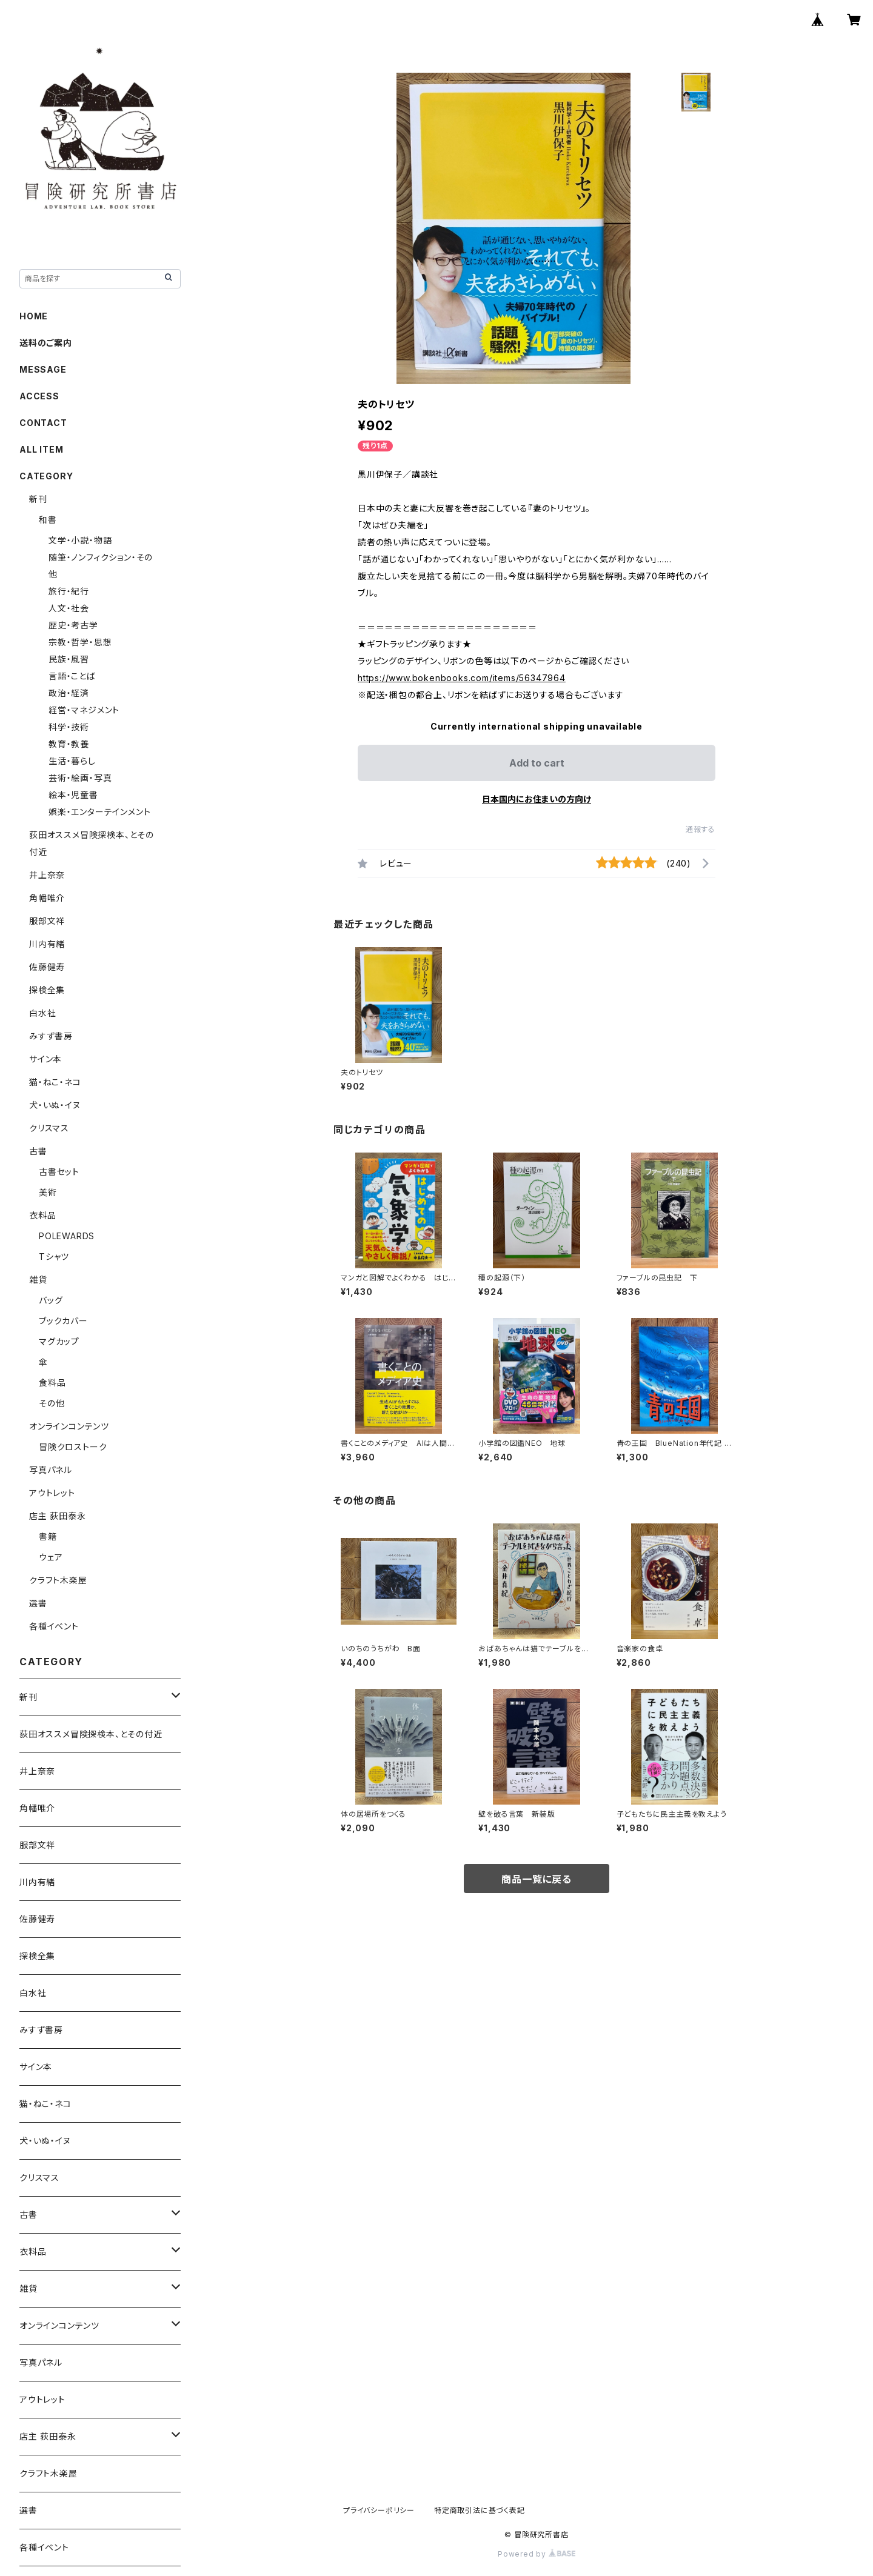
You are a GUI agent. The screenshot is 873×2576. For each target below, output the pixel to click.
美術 (48, 1192)
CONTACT (43, 423)
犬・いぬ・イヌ (55, 1105)
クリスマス (49, 1128)
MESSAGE (43, 369)
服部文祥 (47, 921)
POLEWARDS (67, 1236)
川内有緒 (47, 944)
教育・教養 (68, 744)
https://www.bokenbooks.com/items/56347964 (462, 678)
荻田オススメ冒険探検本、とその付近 (90, 1734)
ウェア (50, 1557)
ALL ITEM (41, 449)
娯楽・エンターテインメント (99, 812)
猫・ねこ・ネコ (55, 1082)
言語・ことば (72, 676)
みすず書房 (51, 1036)
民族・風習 (68, 659)
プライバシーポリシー (379, 2510)
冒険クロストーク (73, 1447)
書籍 (48, 1536)
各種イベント (54, 1626)
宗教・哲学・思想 (80, 642)
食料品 (52, 1382)
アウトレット (52, 1493)
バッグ (50, 1300)
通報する (700, 829)
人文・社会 (68, 608)
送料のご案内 (45, 343)
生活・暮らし (72, 761)
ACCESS (39, 396)
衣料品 (42, 1215)
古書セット (59, 1172)
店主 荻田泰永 (57, 1516)
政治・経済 (68, 693)
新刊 (38, 499)
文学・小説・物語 (80, 540)
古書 (38, 1151)
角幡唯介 (47, 898)
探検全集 (47, 990)
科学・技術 (68, 727)
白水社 (42, 1013)
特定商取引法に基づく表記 (479, 2510)
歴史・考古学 (73, 625)
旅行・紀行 (68, 591)
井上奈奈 (47, 875)
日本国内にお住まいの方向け (536, 799)
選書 (38, 1603)
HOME (33, 316)
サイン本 (45, 1059)
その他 (51, 1403)
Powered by (536, 2553)
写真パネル (50, 1470)
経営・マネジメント (83, 710)
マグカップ (59, 1341)
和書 (48, 519)
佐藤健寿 (47, 967)
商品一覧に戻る (536, 1879)
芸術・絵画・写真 (80, 778)
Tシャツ (54, 1256)
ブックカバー (63, 1321)
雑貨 (38, 1279)
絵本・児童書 (73, 795)
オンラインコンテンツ (69, 1426)
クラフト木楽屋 (58, 1580)
